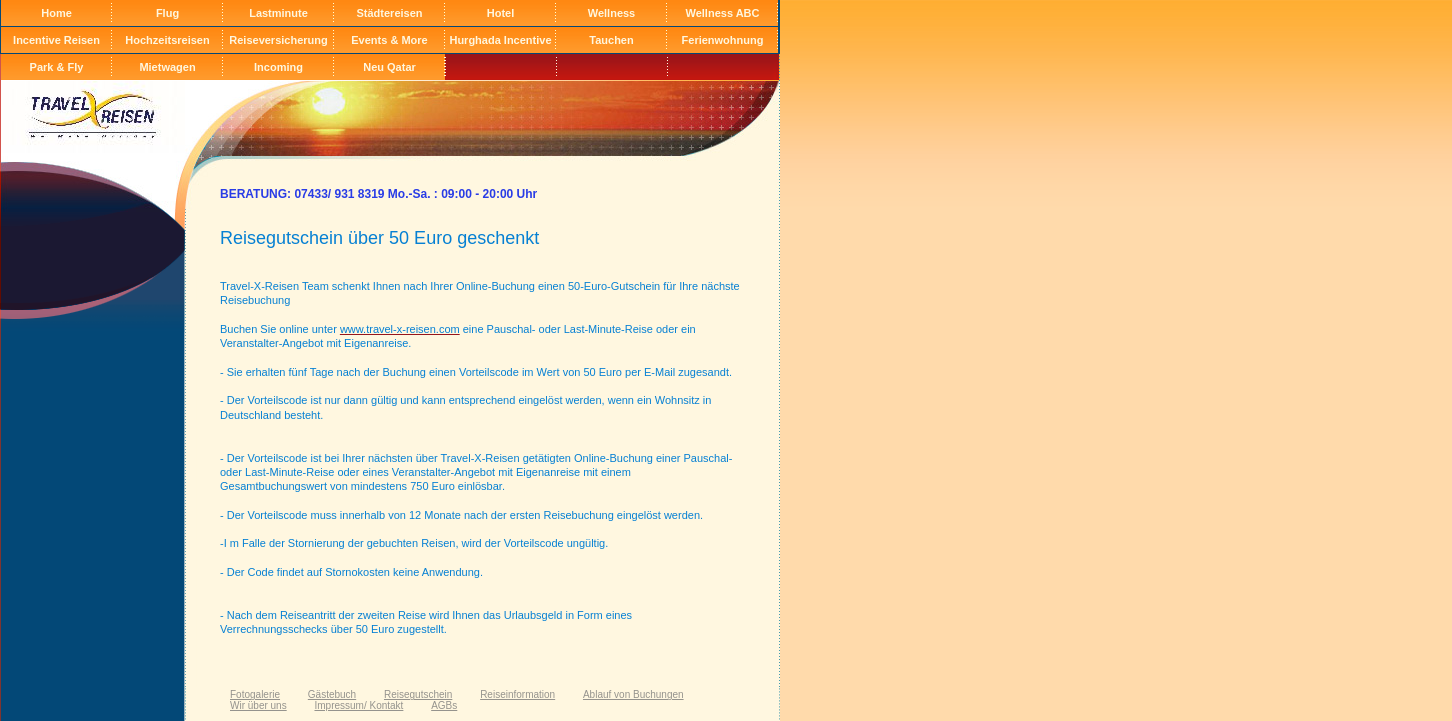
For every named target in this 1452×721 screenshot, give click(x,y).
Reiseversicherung (278, 40)
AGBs (444, 705)
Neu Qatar (389, 67)
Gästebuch (332, 694)
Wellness (612, 13)
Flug (167, 13)
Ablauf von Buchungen (633, 694)
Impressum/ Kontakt (358, 705)
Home (56, 13)
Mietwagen (167, 67)
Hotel (501, 13)
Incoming (278, 67)
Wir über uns (258, 705)
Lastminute (278, 13)
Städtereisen (389, 13)
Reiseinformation (517, 694)
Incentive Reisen (56, 40)
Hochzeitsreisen (167, 40)
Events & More (389, 40)
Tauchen (611, 40)
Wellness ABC (723, 13)
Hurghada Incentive (500, 40)
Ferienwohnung (723, 40)
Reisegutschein (418, 694)
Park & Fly (57, 67)
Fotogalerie (255, 694)
